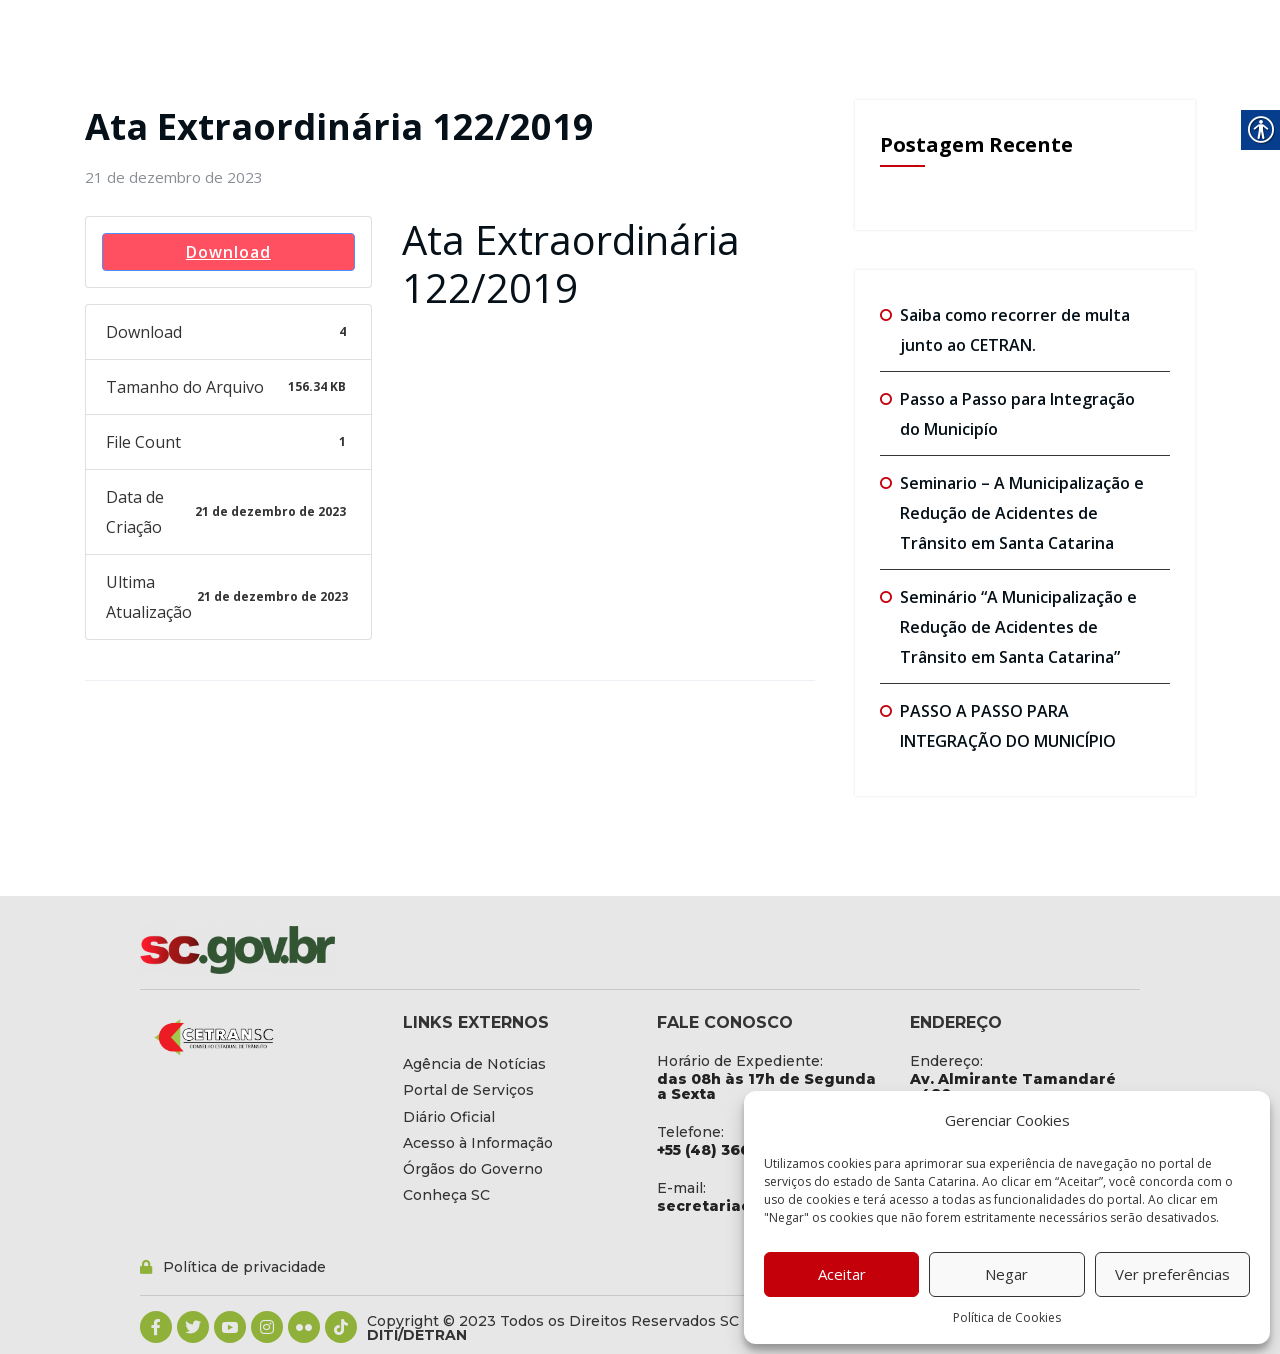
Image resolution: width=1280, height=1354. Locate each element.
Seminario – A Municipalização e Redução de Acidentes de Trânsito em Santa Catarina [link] (1022, 513)
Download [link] (228, 252)
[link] (174, 177)
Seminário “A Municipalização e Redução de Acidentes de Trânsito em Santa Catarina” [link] (1018, 627)
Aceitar (842, 1274)
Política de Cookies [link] (1007, 1317)
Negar (1006, 1274)
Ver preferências (1172, 1274)
